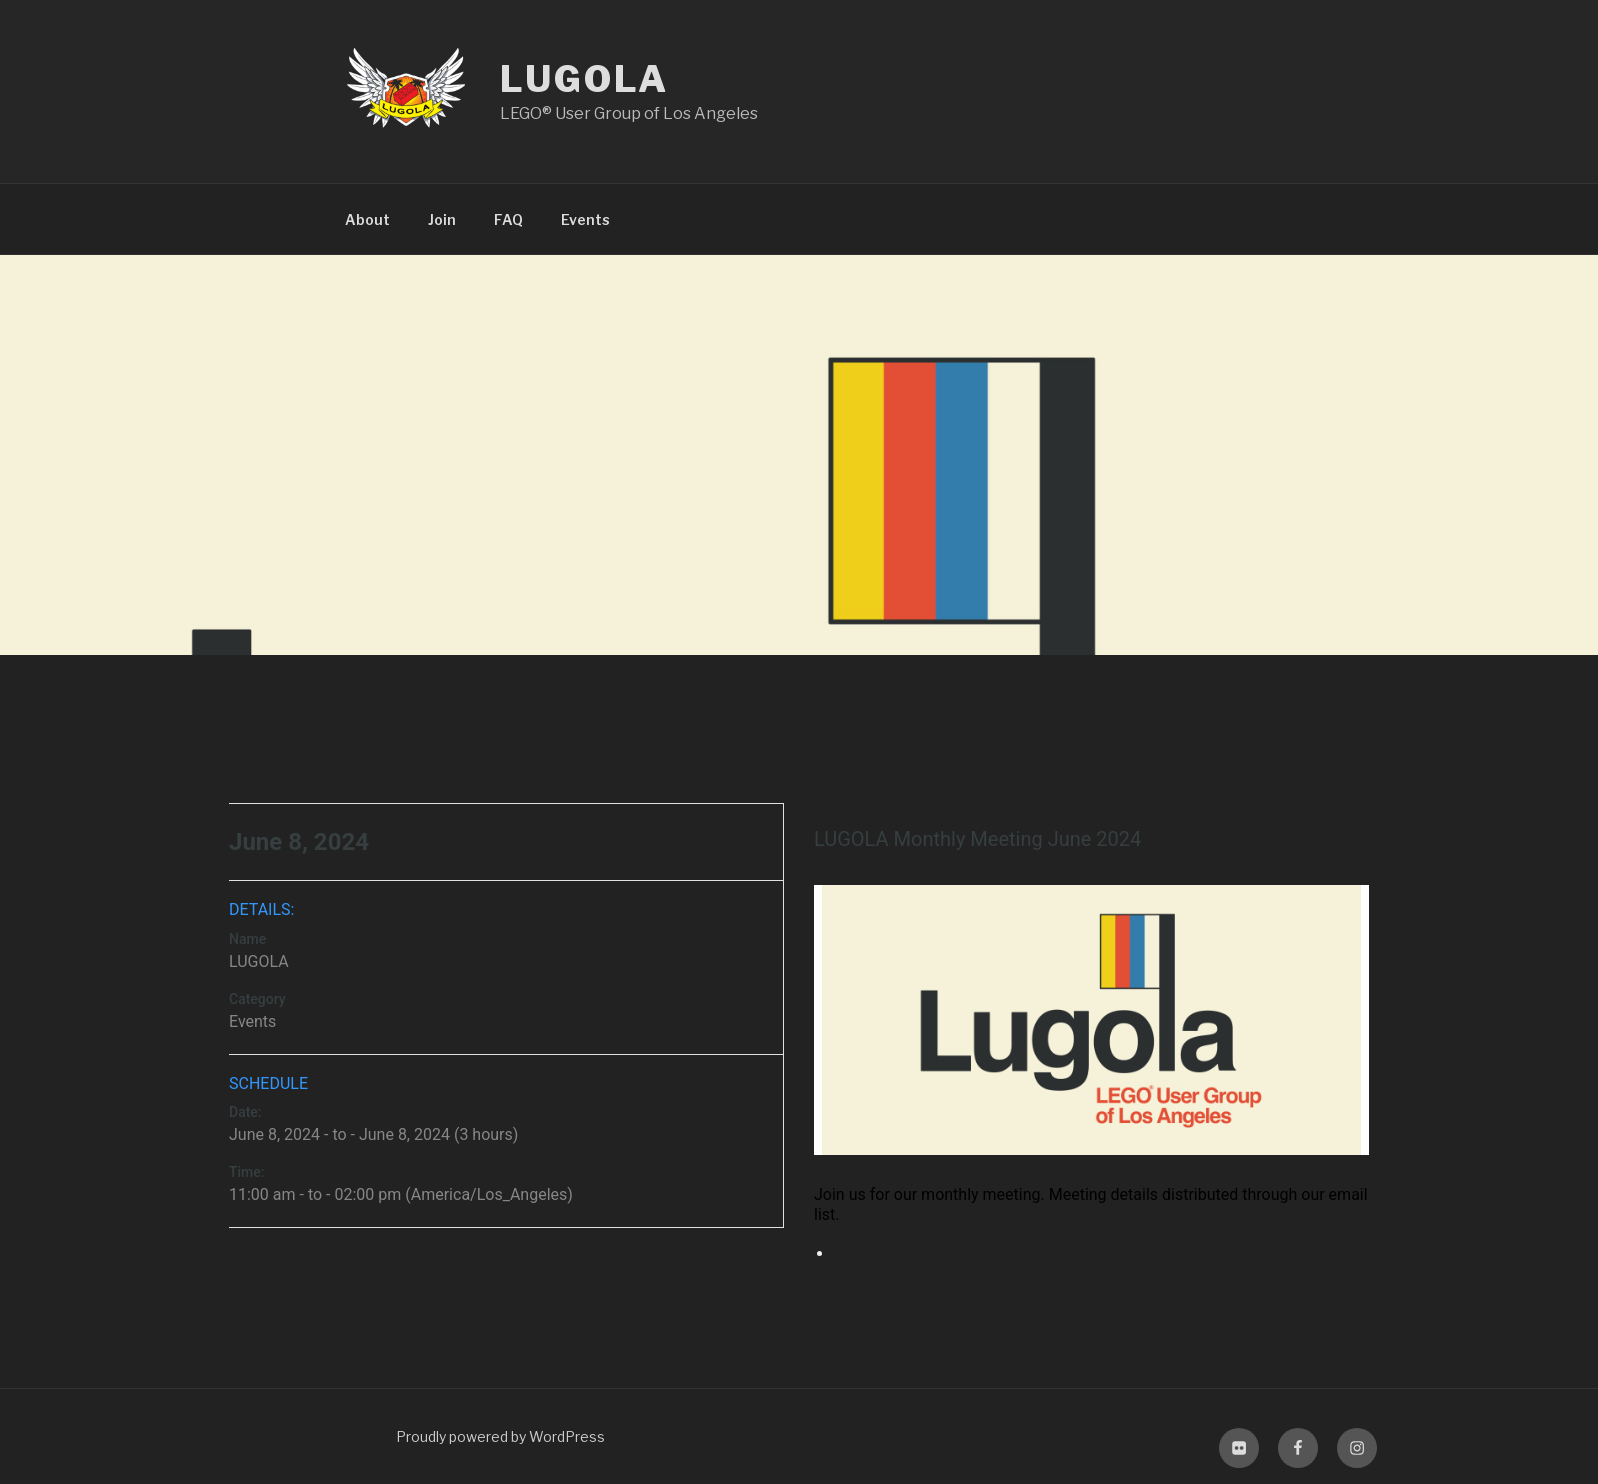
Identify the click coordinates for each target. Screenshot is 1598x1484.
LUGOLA (584, 79)
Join (442, 219)
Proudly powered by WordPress (500, 1436)
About (367, 219)
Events (585, 219)
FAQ (508, 219)
